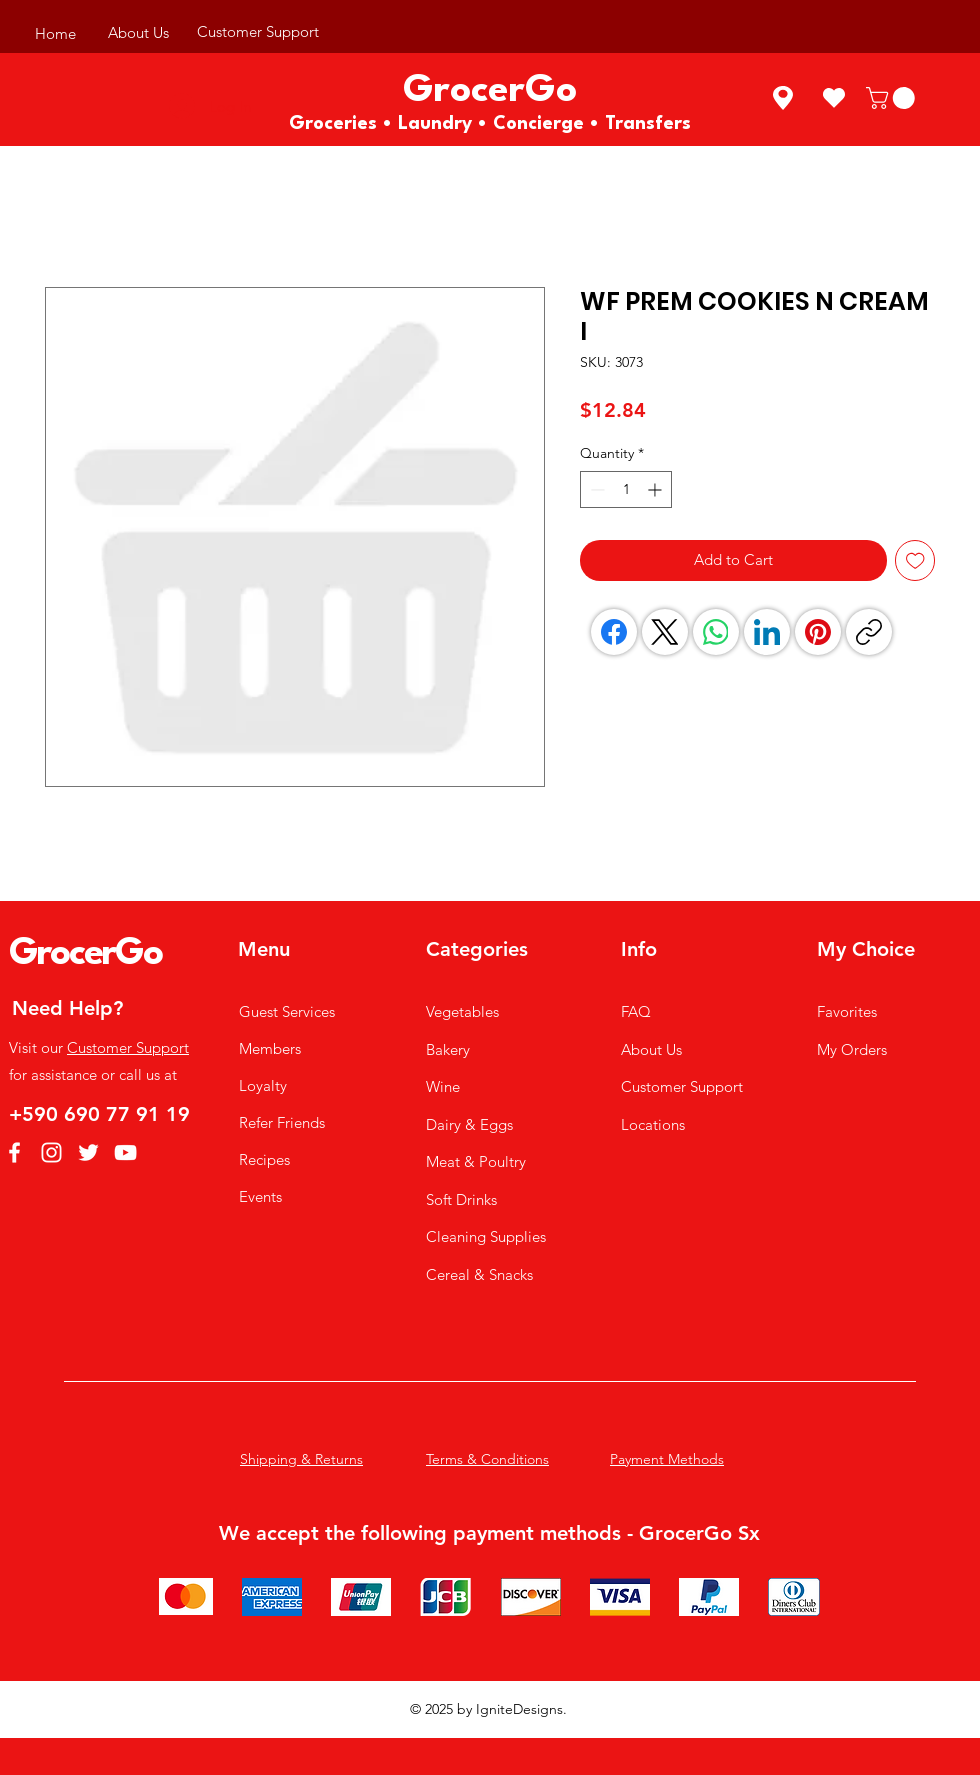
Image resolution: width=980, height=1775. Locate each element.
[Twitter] (88, 1152)
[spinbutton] (626, 489)
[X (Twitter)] (665, 632)
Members (270, 1048)
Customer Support (128, 1047)
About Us (651, 1049)
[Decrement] (595, 489)
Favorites (847, 1011)
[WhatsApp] (716, 632)
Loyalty (263, 1085)
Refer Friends (282, 1122)
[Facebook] (614, 632)
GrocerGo (85, 954)
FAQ (636, 1011)
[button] (893, 98)
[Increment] (656, 489)
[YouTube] (125, 1152)
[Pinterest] (818, 632)
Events (260, 1196)
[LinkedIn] (767, 632)
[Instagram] (51, 1152)
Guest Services (287, 1011)
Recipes (264, 1159)
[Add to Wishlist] (915, 560)
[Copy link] (869, 632)
